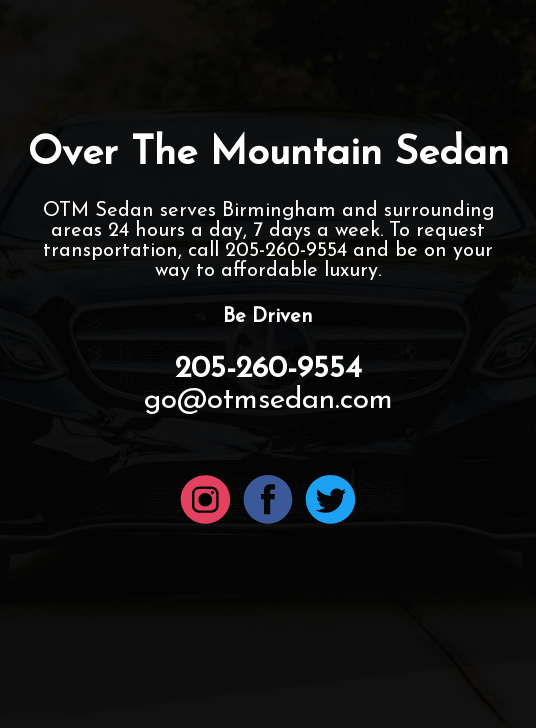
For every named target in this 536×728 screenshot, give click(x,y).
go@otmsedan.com (268, 400)
